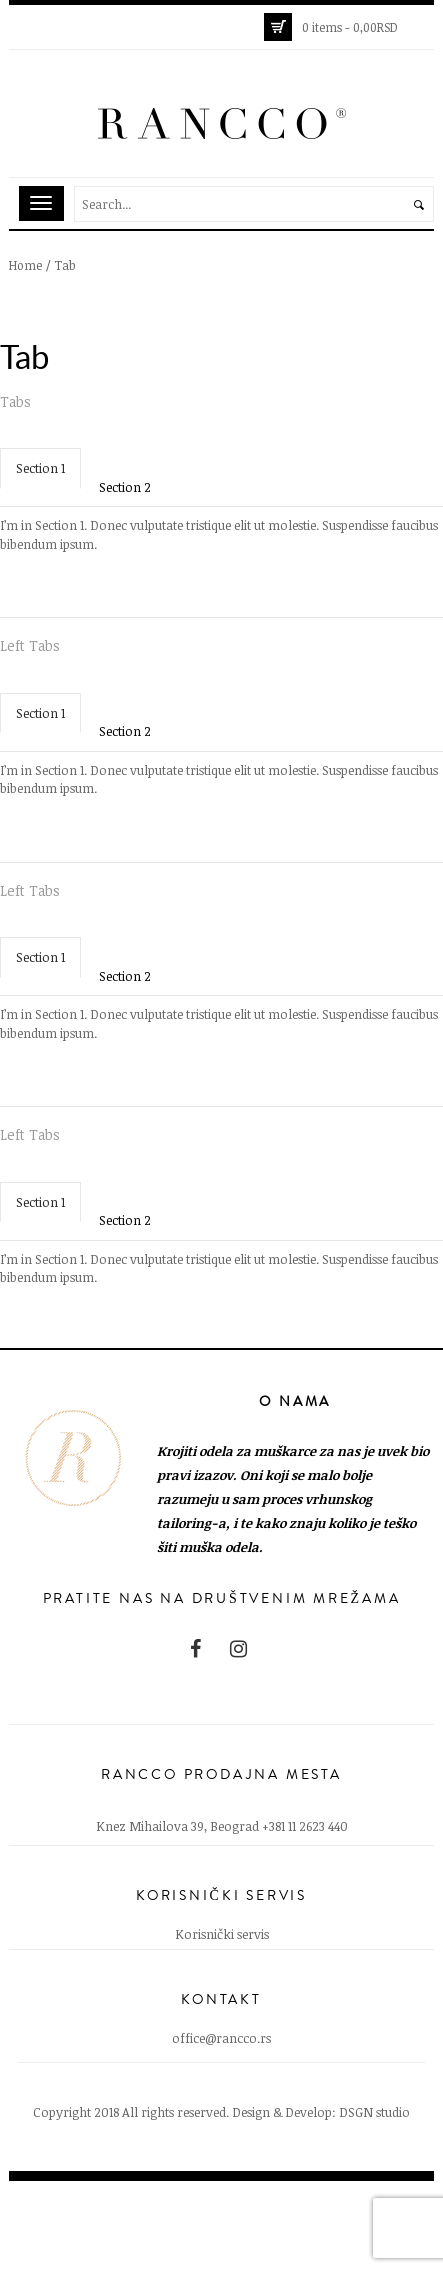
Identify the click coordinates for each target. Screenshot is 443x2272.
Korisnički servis (222, 1934)
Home (25, 265)
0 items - (350, 27)
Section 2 (125, 487)
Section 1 (40, 468)
